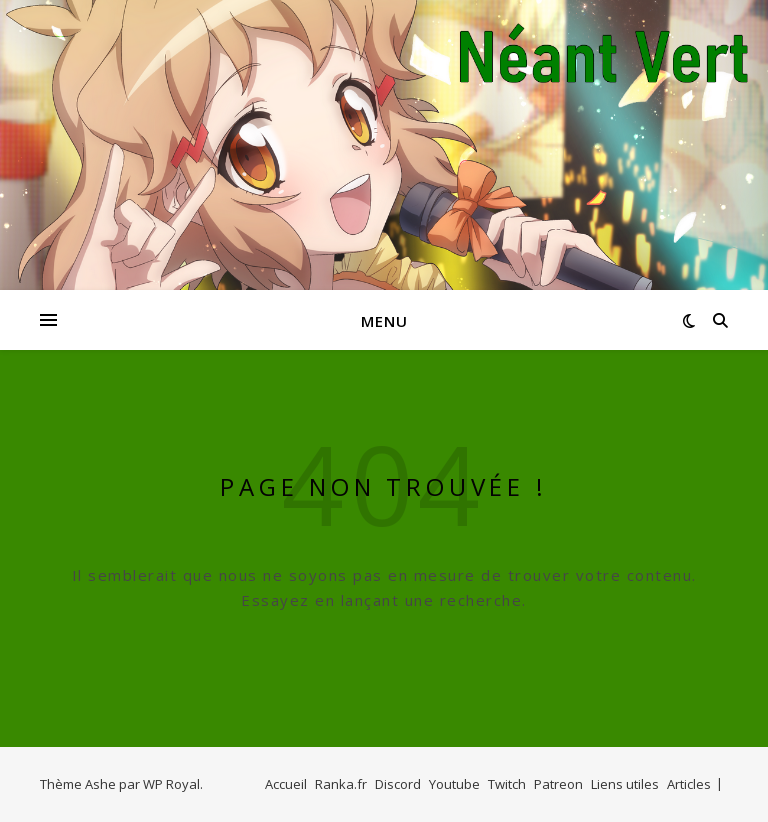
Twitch (507, 784)
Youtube (454, 784)
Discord (398, 784)
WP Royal (171, 784)
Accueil (286, 784)
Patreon (558, 784)
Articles (689, 784)
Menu (384, 321)
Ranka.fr (341, 784)
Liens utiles (625, 784)
